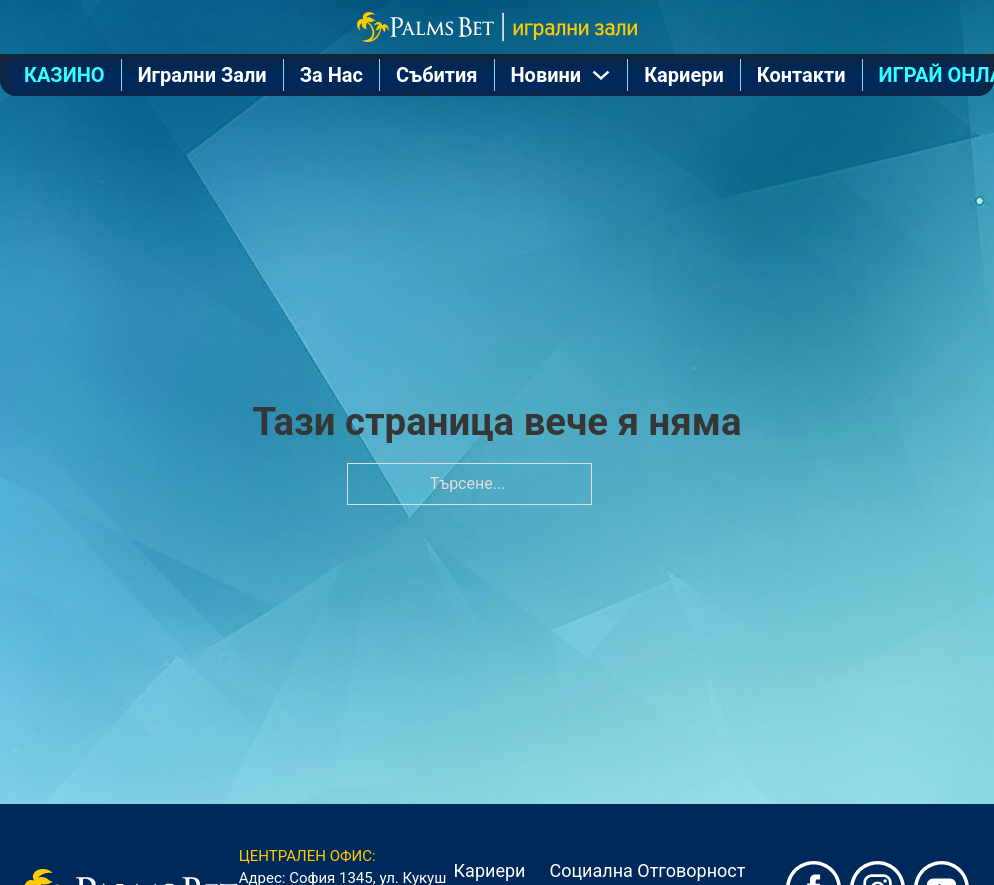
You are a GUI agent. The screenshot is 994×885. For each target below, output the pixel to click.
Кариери (684, 75)
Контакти (801, 75)
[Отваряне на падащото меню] (601, 75)
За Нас (331, 75)
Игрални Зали (202, 75)
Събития (437, 75)
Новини (546, 75)
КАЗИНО (64, 75)
